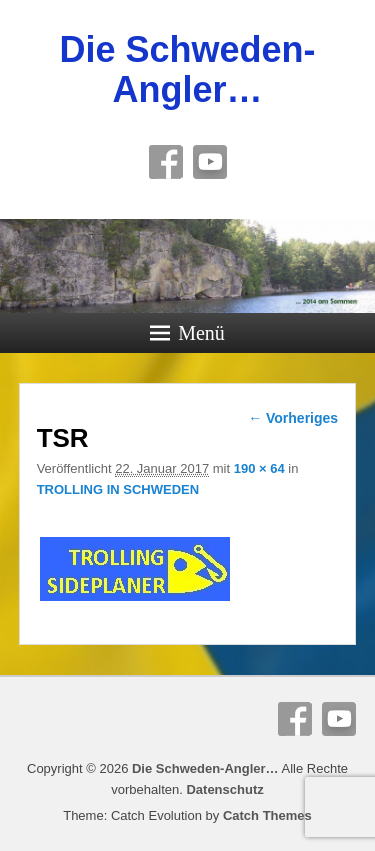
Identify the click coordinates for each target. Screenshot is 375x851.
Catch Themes (267, 815)
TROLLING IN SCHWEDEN (118, 489)
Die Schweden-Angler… (187, 69)
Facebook (166, 162)
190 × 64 (259, 468)
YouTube (210, 162)
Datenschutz (224, 789)
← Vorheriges (293, 418)
